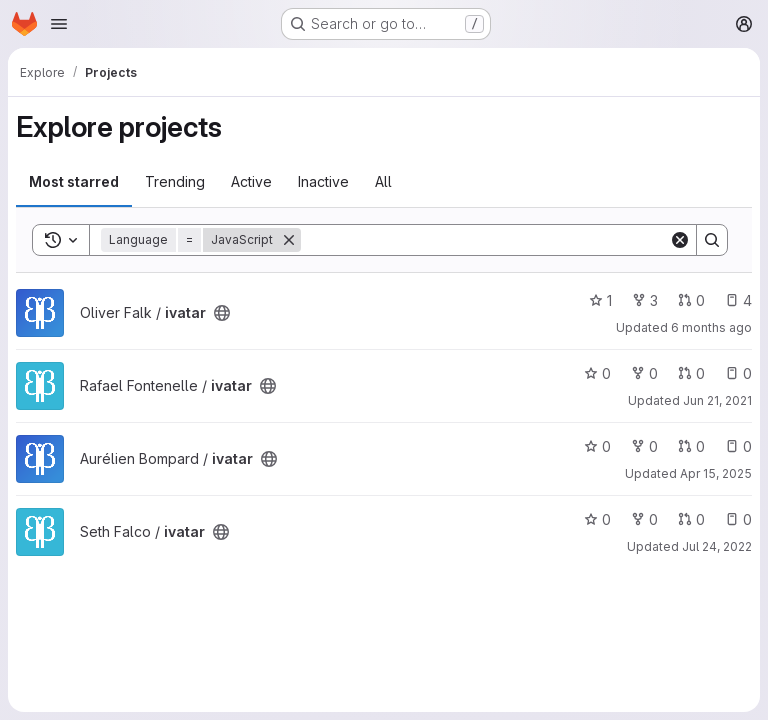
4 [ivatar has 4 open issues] (738, 300)
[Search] (485, 240)
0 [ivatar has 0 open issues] (738, 373)
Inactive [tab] (323, 181)
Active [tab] (251, 181)
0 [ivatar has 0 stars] (597, 373)
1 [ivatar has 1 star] (600, 300)
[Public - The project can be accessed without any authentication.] (222, 313)
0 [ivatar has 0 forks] (644, 373)
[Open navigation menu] (59, 24)
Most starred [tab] (74, 181)
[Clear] (680, 240)
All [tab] (383, 181)
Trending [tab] (175, 181)
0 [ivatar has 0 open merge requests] (691, 300)
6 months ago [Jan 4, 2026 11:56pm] (711, 327)
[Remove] (289, 240)
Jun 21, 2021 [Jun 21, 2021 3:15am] (717, 400)
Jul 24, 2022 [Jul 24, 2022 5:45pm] (717, 546)
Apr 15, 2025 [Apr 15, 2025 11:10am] (716, 473)
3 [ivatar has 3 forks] (645, 300)
